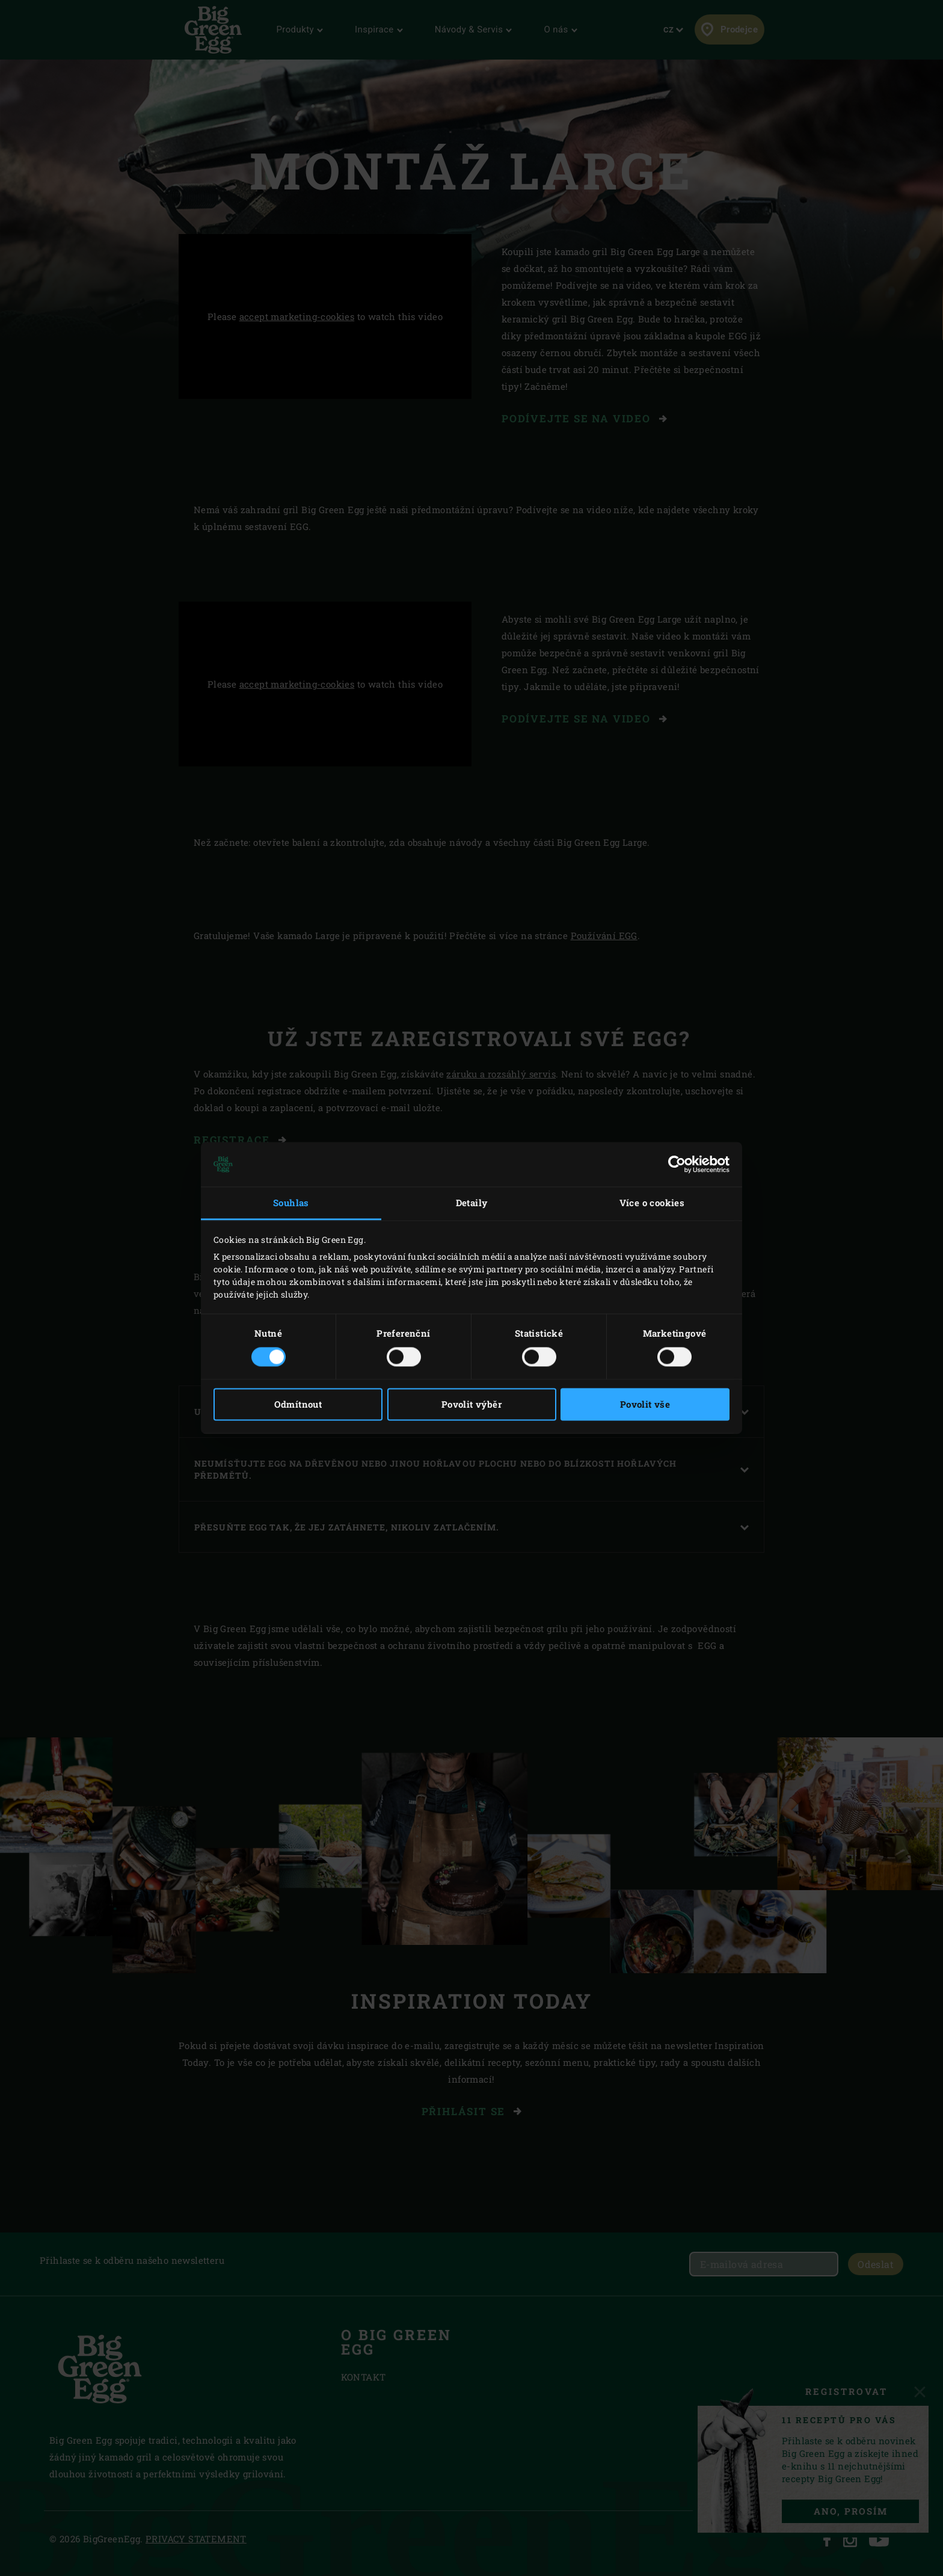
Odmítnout (298, 1405)
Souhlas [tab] (291, 1203)
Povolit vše (645, 1405)
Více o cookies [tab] (652, 1203)
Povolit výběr (471, 1405)
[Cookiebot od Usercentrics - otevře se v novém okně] (677, 1164)
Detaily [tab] (472, 1203)
